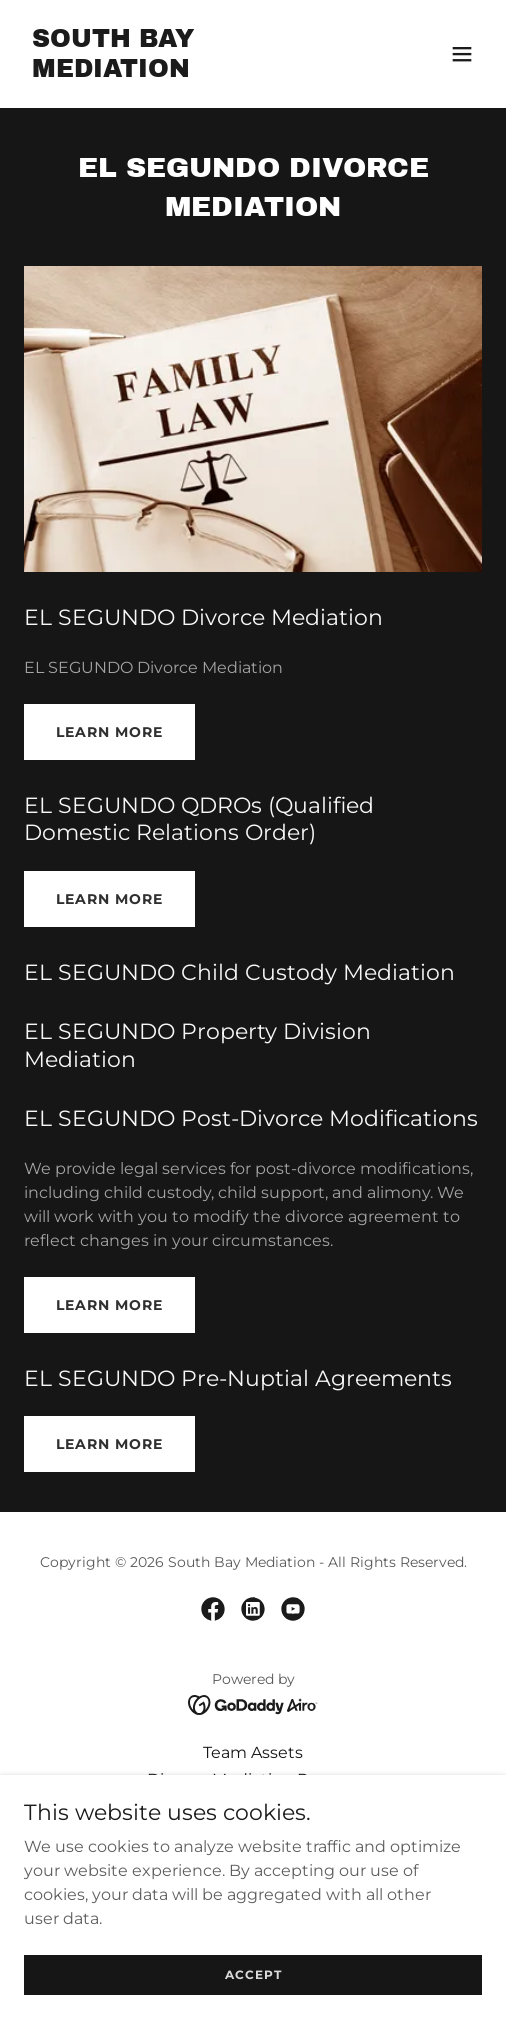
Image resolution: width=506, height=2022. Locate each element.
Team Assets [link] (253, 1752)
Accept (253, 1974)
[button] (462, 54)
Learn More (109, 732)
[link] (184, 71)
